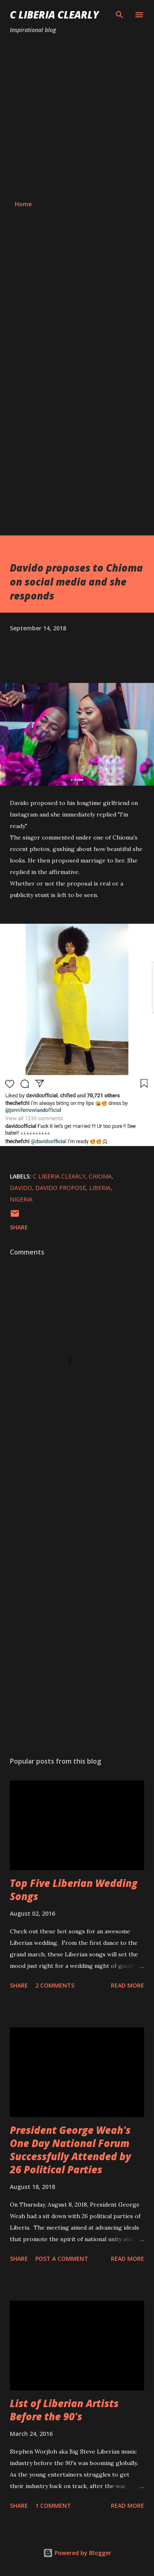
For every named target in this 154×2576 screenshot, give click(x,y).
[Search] (119, 15)
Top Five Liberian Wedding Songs (74, 1889)
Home (23, 204)
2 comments (54, 1985)
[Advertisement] (77, 117)
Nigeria (21, 1199)
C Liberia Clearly (54, 14)
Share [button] (19, 1227)
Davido (21, 1188)
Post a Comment (61, 2258)
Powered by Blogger (77, 2553)
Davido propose (60, 1188)
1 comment (53, 2505)
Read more (127, 1985)
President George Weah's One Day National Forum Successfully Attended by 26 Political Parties (70, 2149)
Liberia (99, 1188)
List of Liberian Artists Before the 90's (64, 2409)
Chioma (100, 1176)
